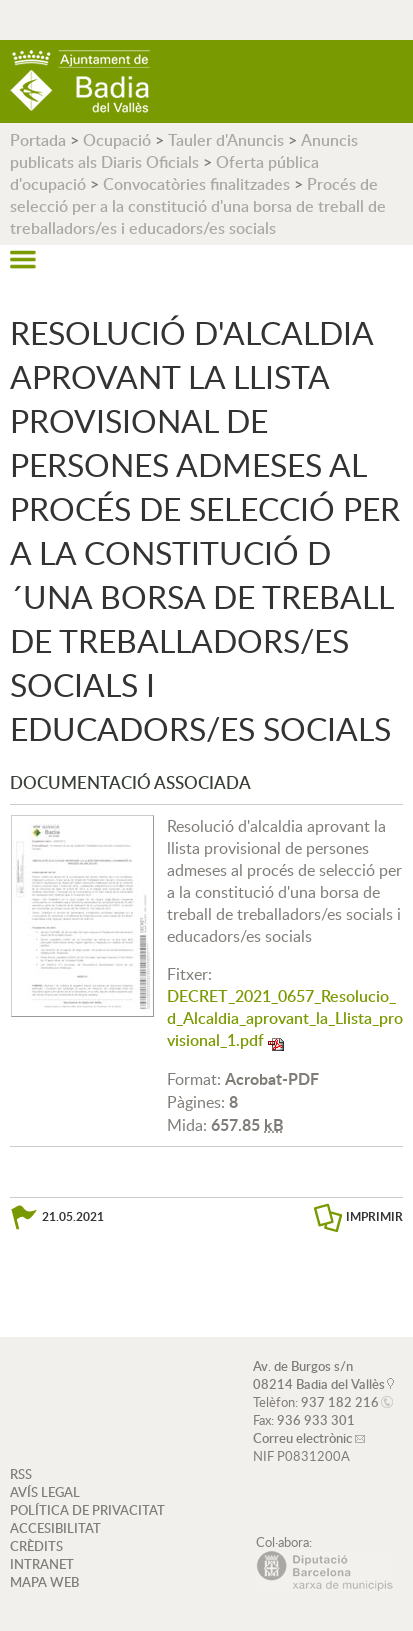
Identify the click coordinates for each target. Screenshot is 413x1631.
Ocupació (117, 140)
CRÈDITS (36, 1546)
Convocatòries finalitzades (196, 184)
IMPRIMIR (374, 1216)
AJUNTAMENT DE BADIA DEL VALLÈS (80, 81)
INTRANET (42, 1564)
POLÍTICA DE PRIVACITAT (87, 1510)
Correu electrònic (302, 1438)
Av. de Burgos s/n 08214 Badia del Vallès (319, 1375)
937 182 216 (340, 1402)
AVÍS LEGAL (45, 1492)
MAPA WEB (44, 1582)
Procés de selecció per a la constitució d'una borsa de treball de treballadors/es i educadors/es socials (198, 206)
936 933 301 (316, 1420)
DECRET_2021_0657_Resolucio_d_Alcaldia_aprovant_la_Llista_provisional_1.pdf (285, 1018)
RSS (21, 1474)
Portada (38, 140)
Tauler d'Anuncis (226, 140)
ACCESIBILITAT (55, 1528)
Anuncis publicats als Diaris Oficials (184, 151)
